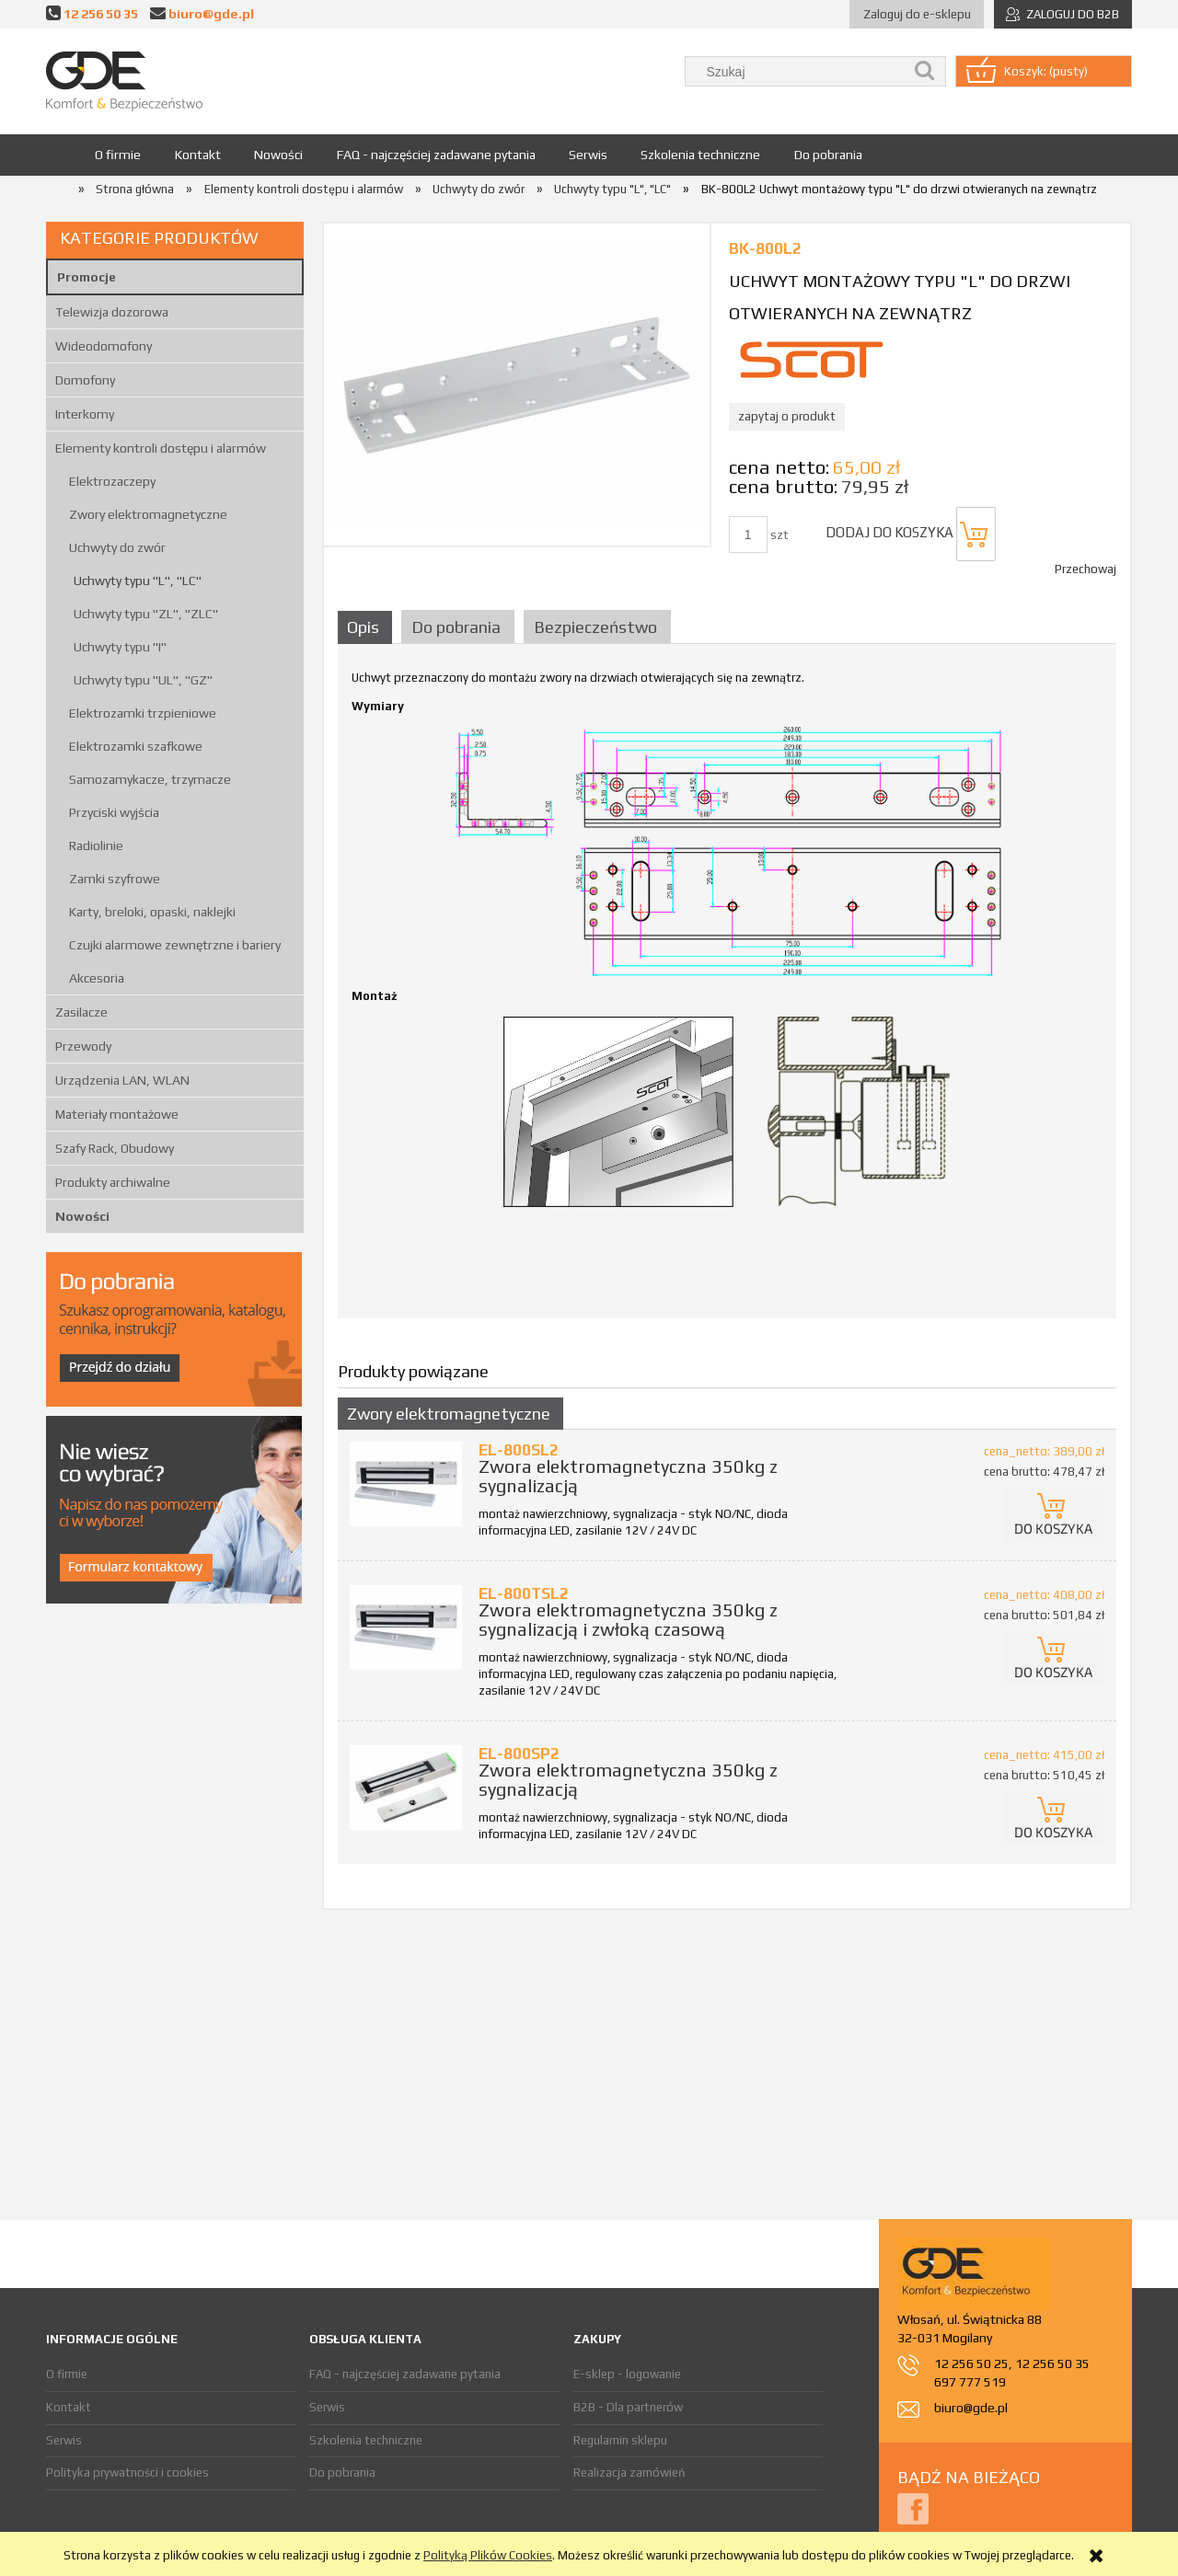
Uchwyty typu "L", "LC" (138, 580)
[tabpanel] (727, 987)
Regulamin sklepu (620, 2440)
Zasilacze (81, 1012)
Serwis (64, 2440)
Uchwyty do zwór (117, 547)
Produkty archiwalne (112, 1182)
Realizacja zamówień (629, 2472)
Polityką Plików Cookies (487, 2555)
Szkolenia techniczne (365, 2440)
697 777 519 (970, 2382)
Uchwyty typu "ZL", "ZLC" (146, 613)
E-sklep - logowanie (627, 2374)
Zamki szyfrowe (114, 878)
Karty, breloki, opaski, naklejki (152, 911)
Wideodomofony (103, 346)
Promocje (86, 277)
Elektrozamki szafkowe (135, 746)
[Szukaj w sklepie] (799, 71)
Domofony (85, 380)
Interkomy (84, 414)
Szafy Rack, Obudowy (114, 1148)
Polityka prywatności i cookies (127, 2472)
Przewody (83, 1046)
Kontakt (68, 2407)
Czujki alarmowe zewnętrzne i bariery (175, 944)
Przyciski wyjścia (114, 812)
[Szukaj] (925, 71)
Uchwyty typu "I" (120, 646)
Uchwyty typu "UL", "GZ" (143, 680)
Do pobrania (342, 2472)
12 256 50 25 (971, 2363)
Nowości (82, 1216)
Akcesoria (96, 978)
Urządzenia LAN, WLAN (122, 1080)
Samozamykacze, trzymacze (150, 779)
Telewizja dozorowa (111, 312)
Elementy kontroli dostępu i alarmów (160, 448)
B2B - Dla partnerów (628, 2407)
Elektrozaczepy (112, 481)
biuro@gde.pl (211, 13)
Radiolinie (96, 845)
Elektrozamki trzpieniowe (142, 713)
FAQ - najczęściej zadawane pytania (405, 2374)
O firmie (66, 2374)
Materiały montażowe (117, 1114)
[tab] (367, 627)
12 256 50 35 (101, 13)
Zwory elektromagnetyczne (148, 514)
